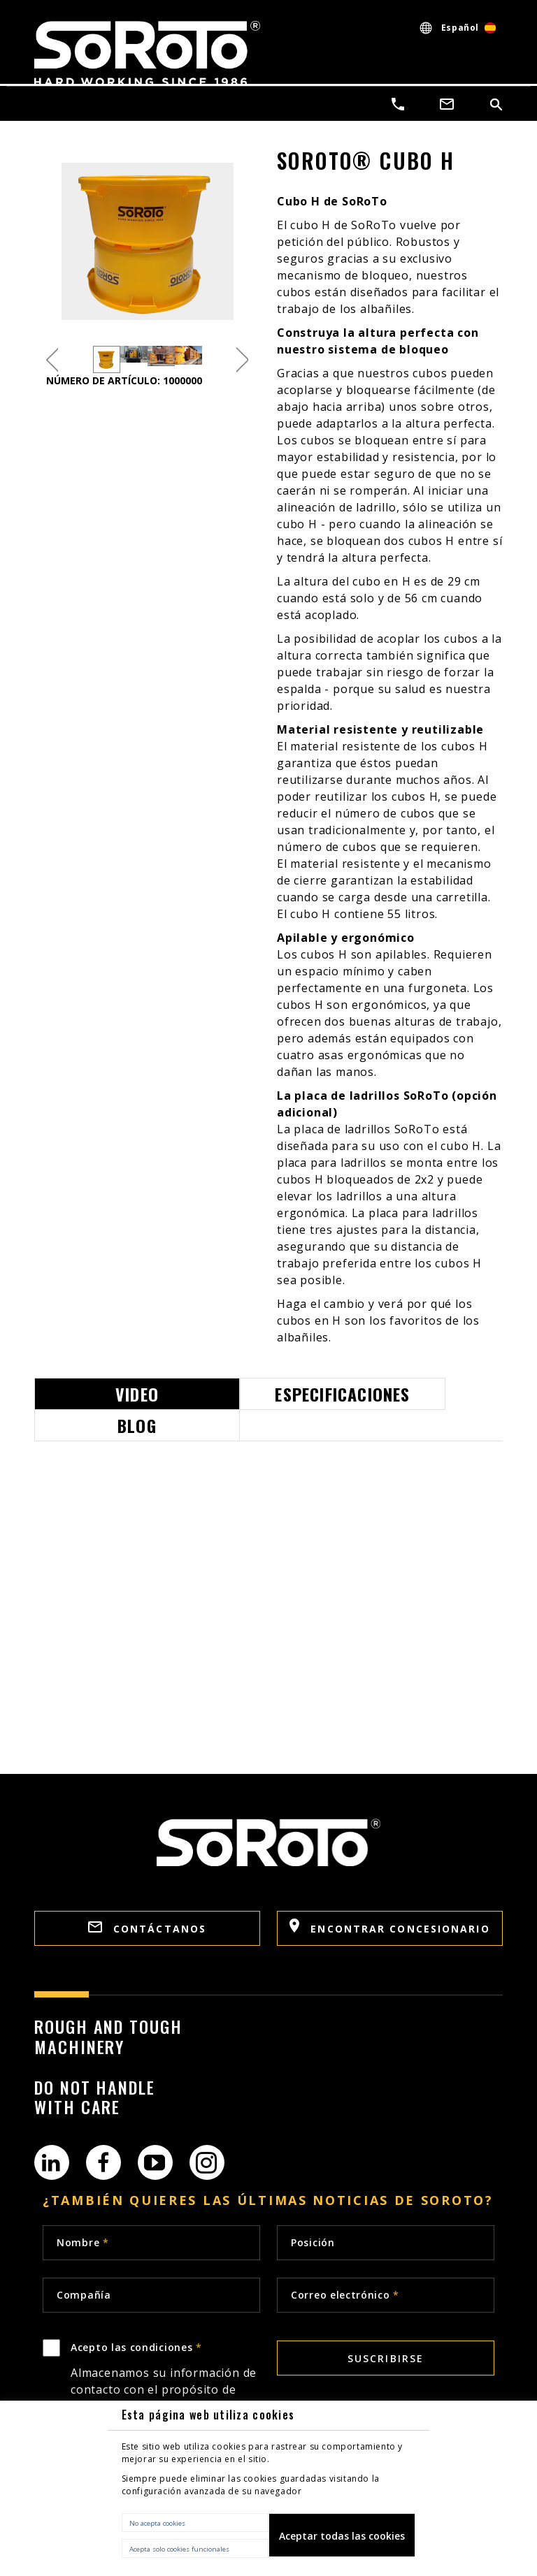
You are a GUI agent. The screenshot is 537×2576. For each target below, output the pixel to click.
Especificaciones (342, 1393)
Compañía (84, 2294)
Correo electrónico (345, 2294)
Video (137, 1393)
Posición (313, 2242)
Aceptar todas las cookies (342, 2535)
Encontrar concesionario (389, 1927)
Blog (137, 1425)
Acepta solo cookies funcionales (179, 2549)
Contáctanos (147, 1928)
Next (242, 359)
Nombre (83, 2242)
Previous (52, 359)
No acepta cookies (157, 2523)
